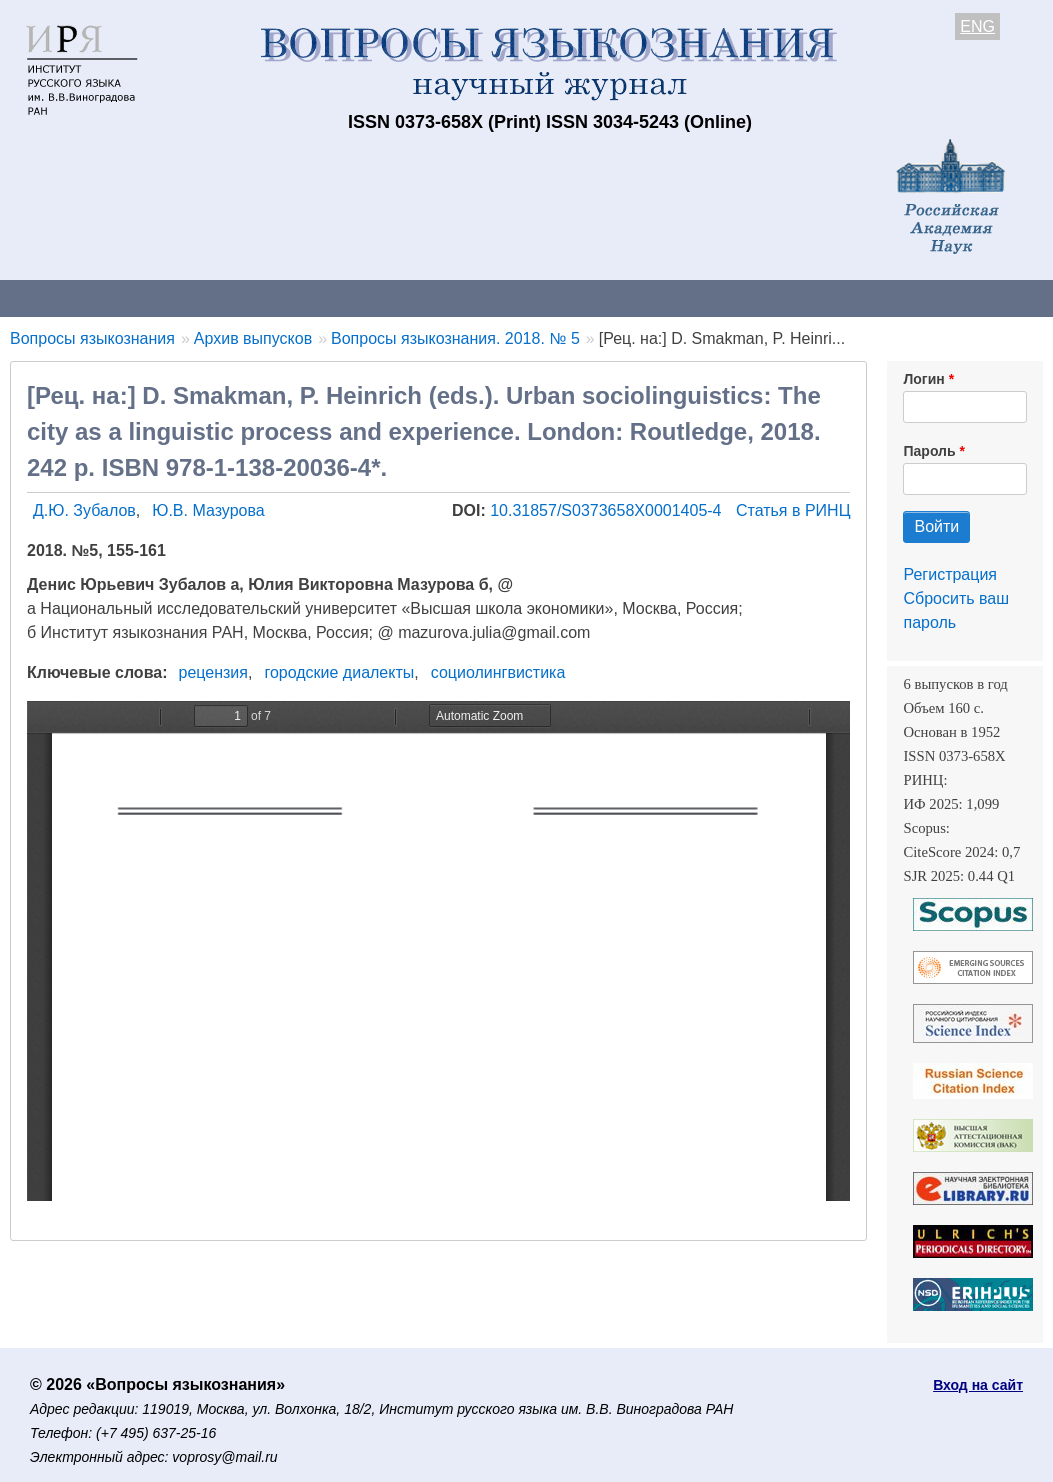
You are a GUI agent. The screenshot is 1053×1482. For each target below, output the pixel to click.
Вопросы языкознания (92, 338)
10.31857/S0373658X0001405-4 (608, 510)
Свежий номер (407, 297)
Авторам (282, 297)
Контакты (174, 297)
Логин (923, 379)
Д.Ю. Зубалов (84, 510)
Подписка (695, 297)
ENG (977, 26)
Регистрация (950, 574)
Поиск (1010, 297)
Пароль (929, 451)
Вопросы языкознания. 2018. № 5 (455, 338)
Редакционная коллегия (859, 297)
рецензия (213, 672)
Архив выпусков (560, 297)
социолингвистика (498, 672)
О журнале (60, 297)
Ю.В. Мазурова (208, 510)
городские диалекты (339, 672)
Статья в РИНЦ (793, 510)
